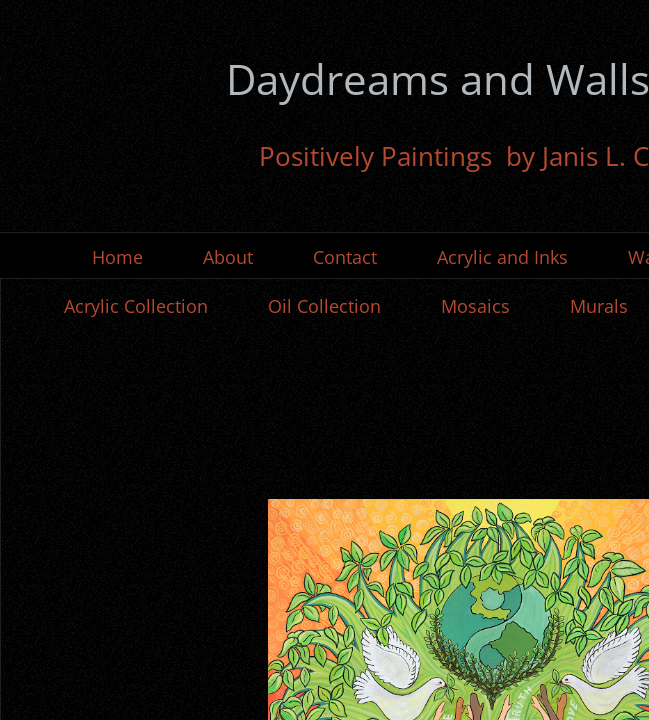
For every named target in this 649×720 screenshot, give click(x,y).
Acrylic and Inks (502, 257)
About (228, 257)
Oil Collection (324, 306)
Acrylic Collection (136, 306)
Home (117, 257)
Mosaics (475, 306)
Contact (345, 257)
